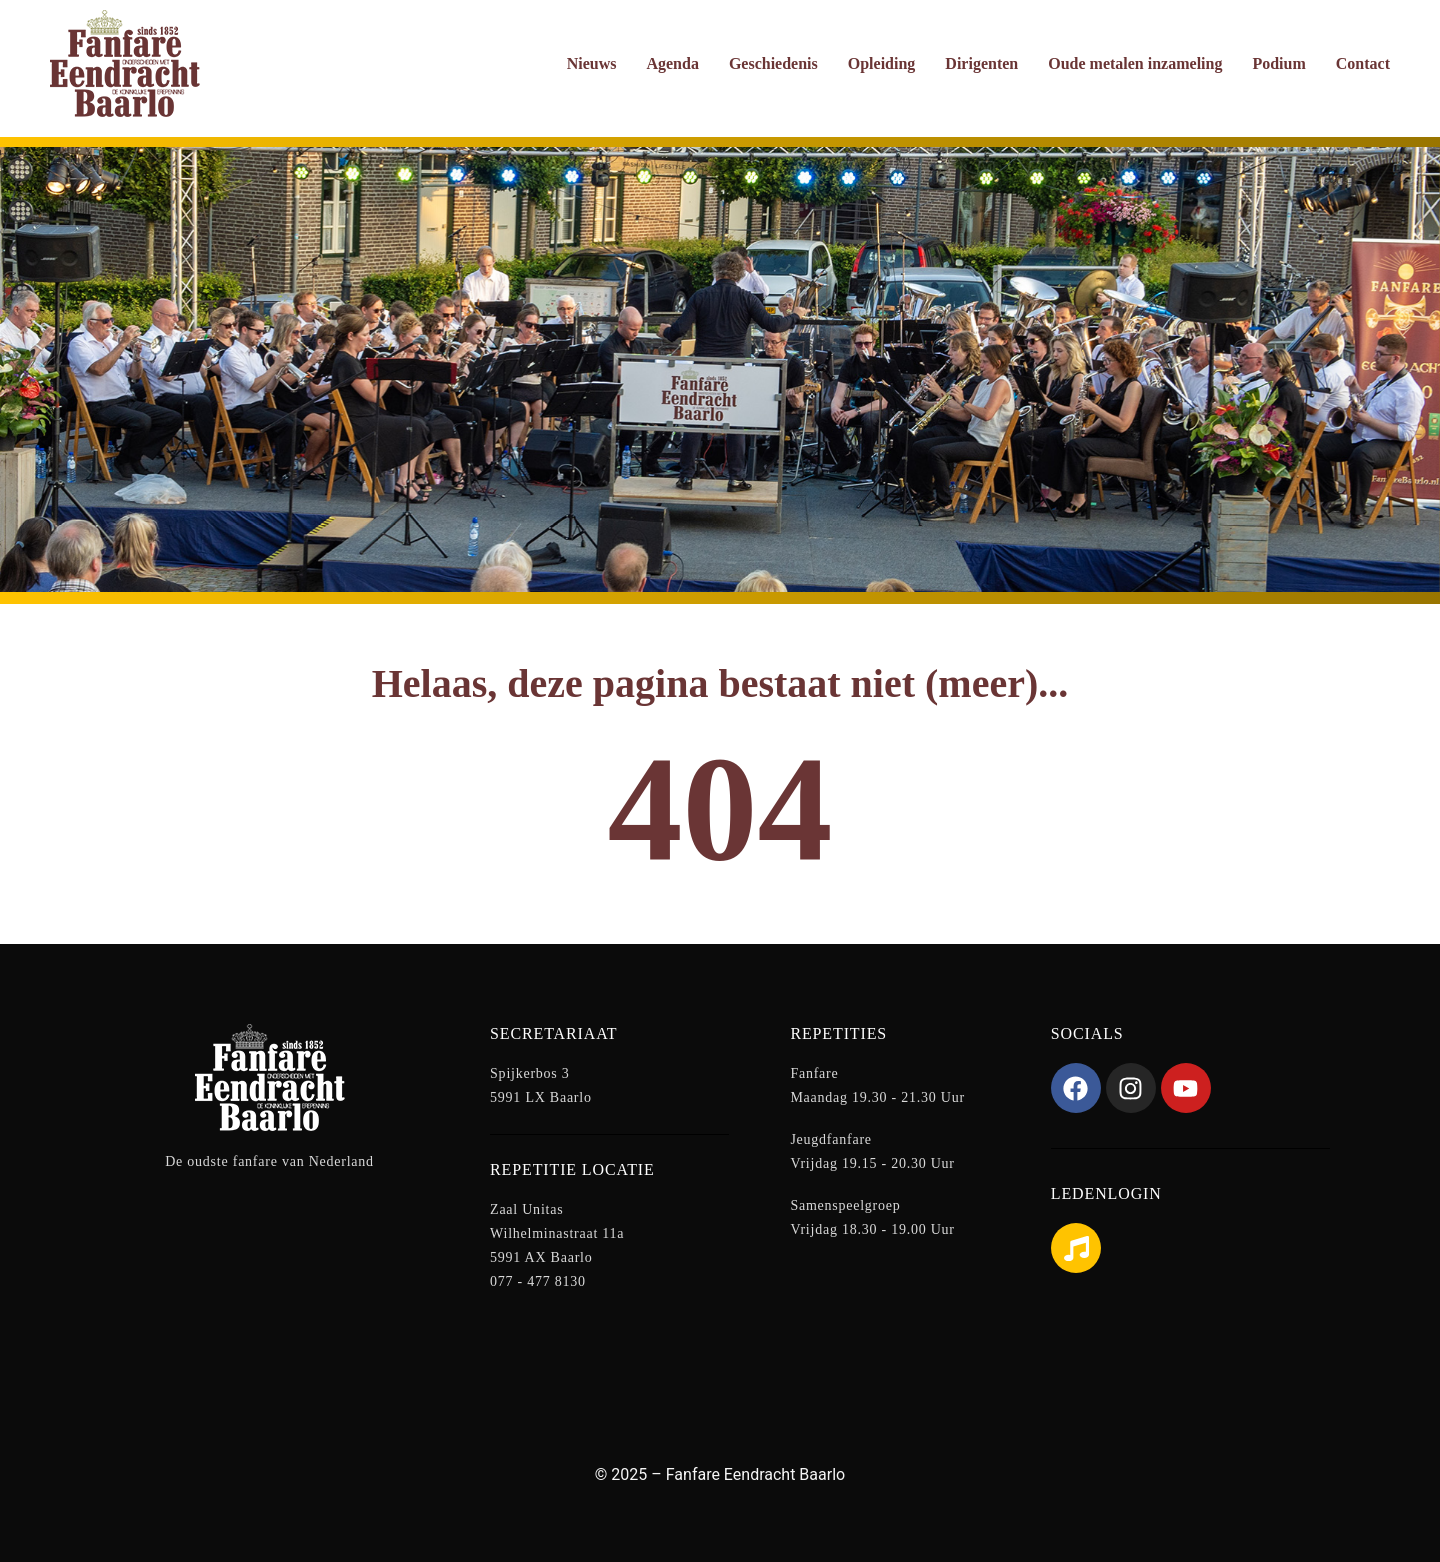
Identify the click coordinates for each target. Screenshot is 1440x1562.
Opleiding (882, 63)
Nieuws (592, 63)
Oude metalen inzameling (1135, 63)
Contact (1363, 63)
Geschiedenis (773, 63)
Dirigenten (981, 63)
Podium (1278, 63)
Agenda (672, 63)
